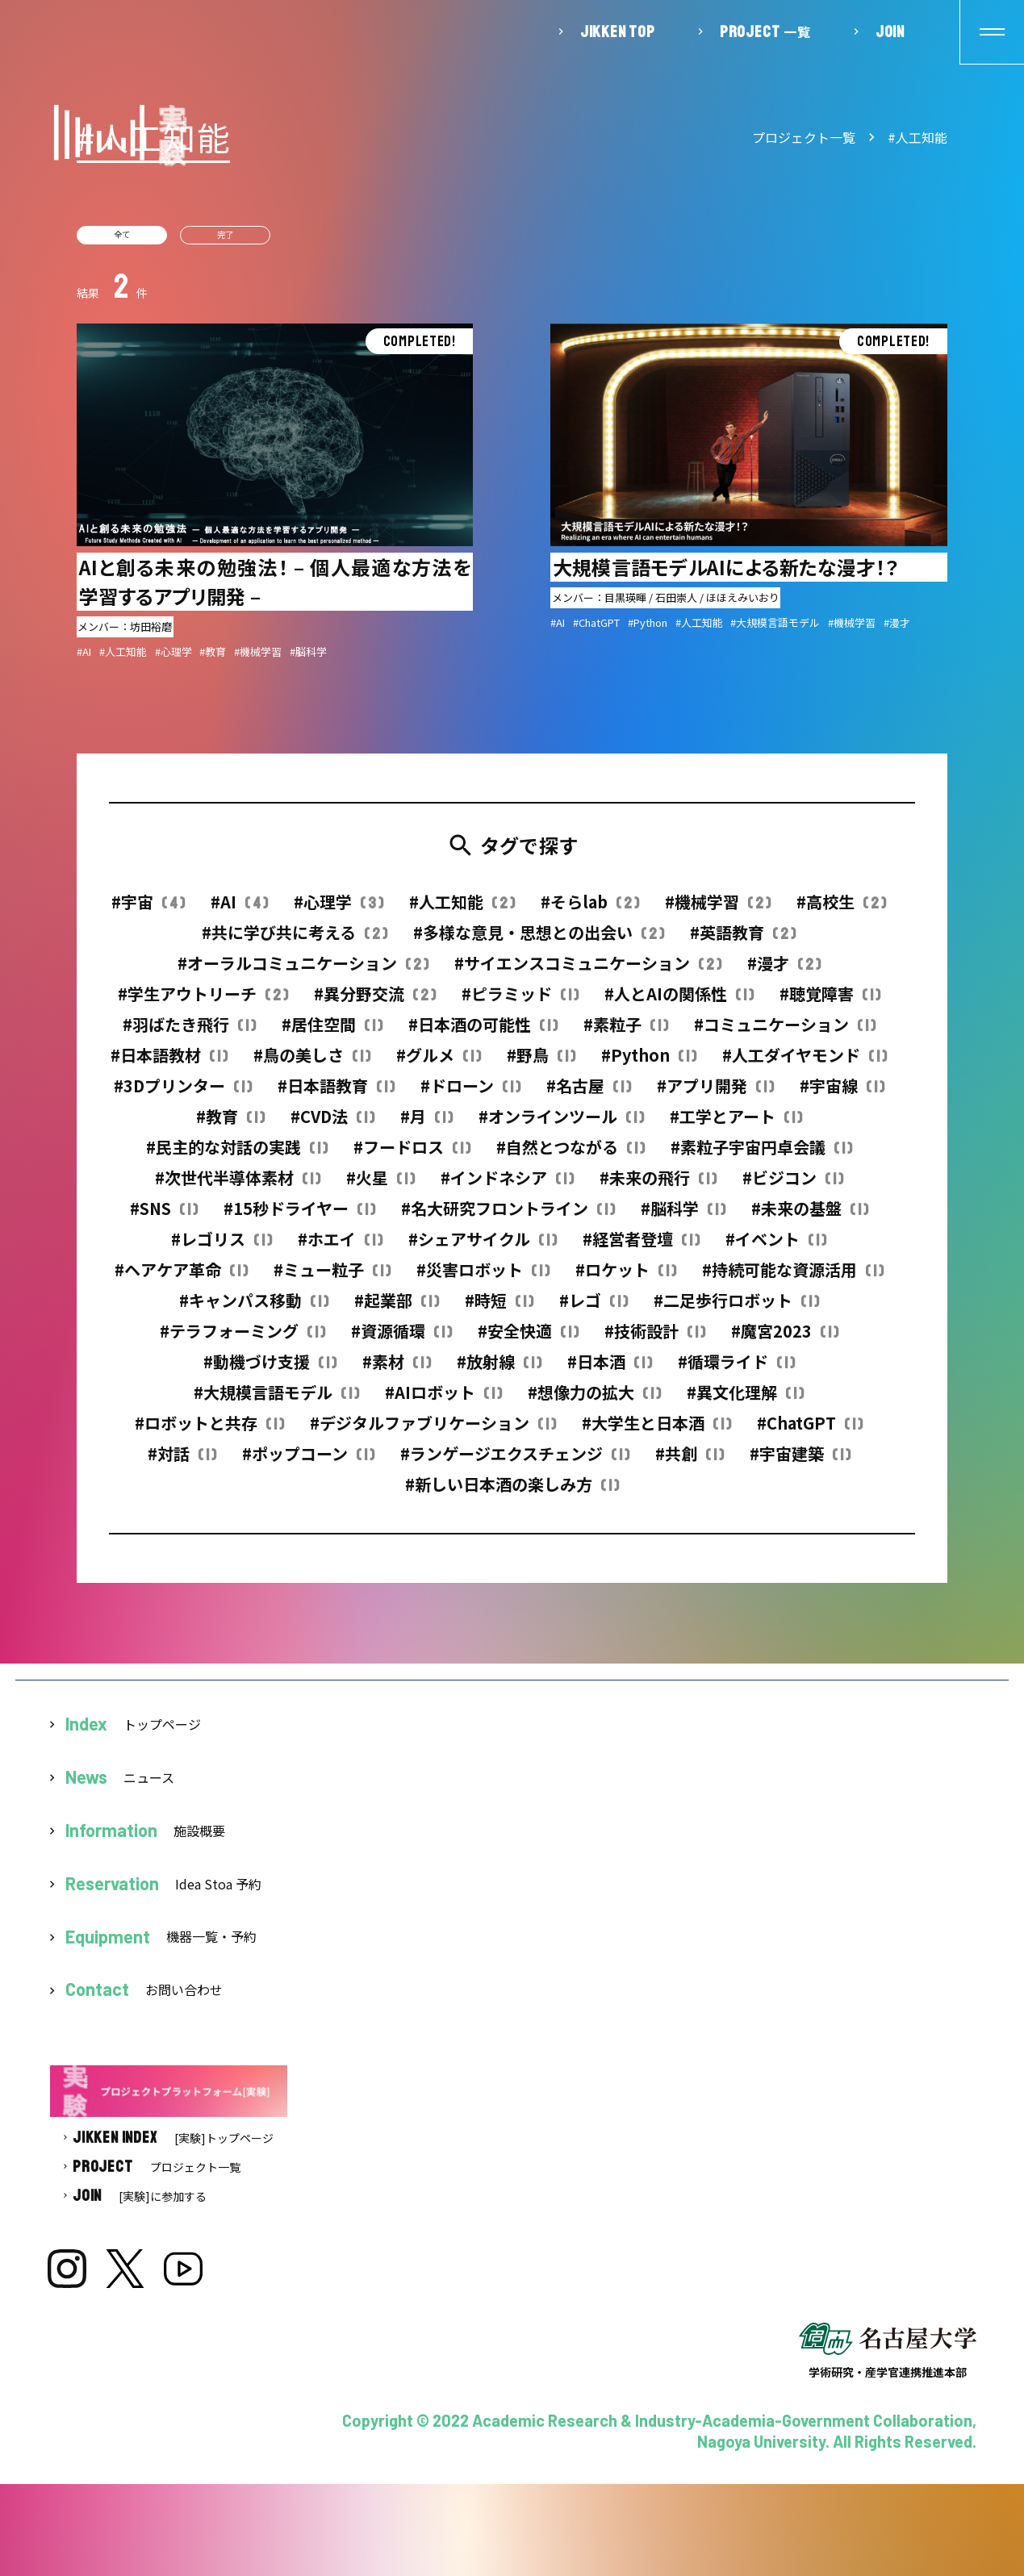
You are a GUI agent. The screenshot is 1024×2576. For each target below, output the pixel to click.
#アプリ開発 (715, 1094)
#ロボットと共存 (209, 1431)
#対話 (182, 1462)
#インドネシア (507, 1186)
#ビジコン (792, 1186)
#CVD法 (332, 1125)
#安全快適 (528, 1339)
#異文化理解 (745, 1401)
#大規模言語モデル (276, 1401)
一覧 (765, 31)
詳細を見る (275, 499)
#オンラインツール (561, 1125)
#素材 (396, 1370)
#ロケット (625, 1278)
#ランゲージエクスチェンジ (514, 1462)
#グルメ (438, 1063)
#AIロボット (443, 1401)
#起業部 (396, 1309)
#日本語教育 (336, 1094)
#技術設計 (654, 1339)
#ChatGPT (810, 1431)
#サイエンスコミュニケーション (587, 971)
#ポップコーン (308, 1462)
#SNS (164, 1217)
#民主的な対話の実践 (237, 1155)
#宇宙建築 (800, 1462)
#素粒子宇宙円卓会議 (761, 1155)
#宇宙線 (842, 1094)
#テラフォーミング (242, 1339)
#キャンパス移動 (253, 1309)
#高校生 (841, 910)
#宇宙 (148, 910)
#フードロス (411, 1155)
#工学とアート (736, 1125)
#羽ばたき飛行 (189, 1033)
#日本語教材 (169, 1063)
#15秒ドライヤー (299, 1217)
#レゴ (593, 1309)
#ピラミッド (520, 1002)
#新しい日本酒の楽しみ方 (512, 1493)
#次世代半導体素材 (237, 1186)
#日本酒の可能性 (483, 1033)
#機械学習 (718, 910)
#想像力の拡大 (594, 1401)
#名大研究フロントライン (508, 1217)
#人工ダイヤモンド (804, 1063)
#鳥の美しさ (311, 1063)
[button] (991, 32)
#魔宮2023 (784, 1339)
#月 (426, 1125)
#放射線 (499, 1370)
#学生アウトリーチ (203, 1002)
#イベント (775, 1247)
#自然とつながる (570, 1155)
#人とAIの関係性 (679, 1002)
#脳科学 (683, 1217)
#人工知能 (917, 137)
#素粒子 (625, 1033)
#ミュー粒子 (332, 1278)
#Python (648, 1063)
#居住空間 (332, 1033)
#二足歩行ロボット (736, 1309)
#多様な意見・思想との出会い (538, 941)
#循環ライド (736, 1370)
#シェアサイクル (482, 1247)
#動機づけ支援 (269, 1370)
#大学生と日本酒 (656, 1431)
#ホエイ (340, 1247)
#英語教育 (743, 941)
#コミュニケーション (785, 1033)
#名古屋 (588, 1094)
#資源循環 (401, 1339)
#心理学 (338, 910)
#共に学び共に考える (294, 941)
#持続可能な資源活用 (793, 1278)
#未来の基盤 (809, 1217)
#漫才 (784, 971)
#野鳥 (541, 1063)
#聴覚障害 (829, 1002)
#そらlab (590, 910)
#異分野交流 (375, 1002)
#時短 (499, 1309)
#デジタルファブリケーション (433, 1431)
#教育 (230, 1125)
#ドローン (470, 1094)
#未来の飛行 (658, 1186)
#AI (239, 910)
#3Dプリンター (183, 1094)
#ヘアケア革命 (181, 1278)
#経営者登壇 (641, 1247)
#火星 (380, 1186)
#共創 (689, 1462)
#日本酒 (609, 1370)
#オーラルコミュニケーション (303, 971)
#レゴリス (221, 1247)
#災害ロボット (483, 1278)
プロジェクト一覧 (803, 137)
